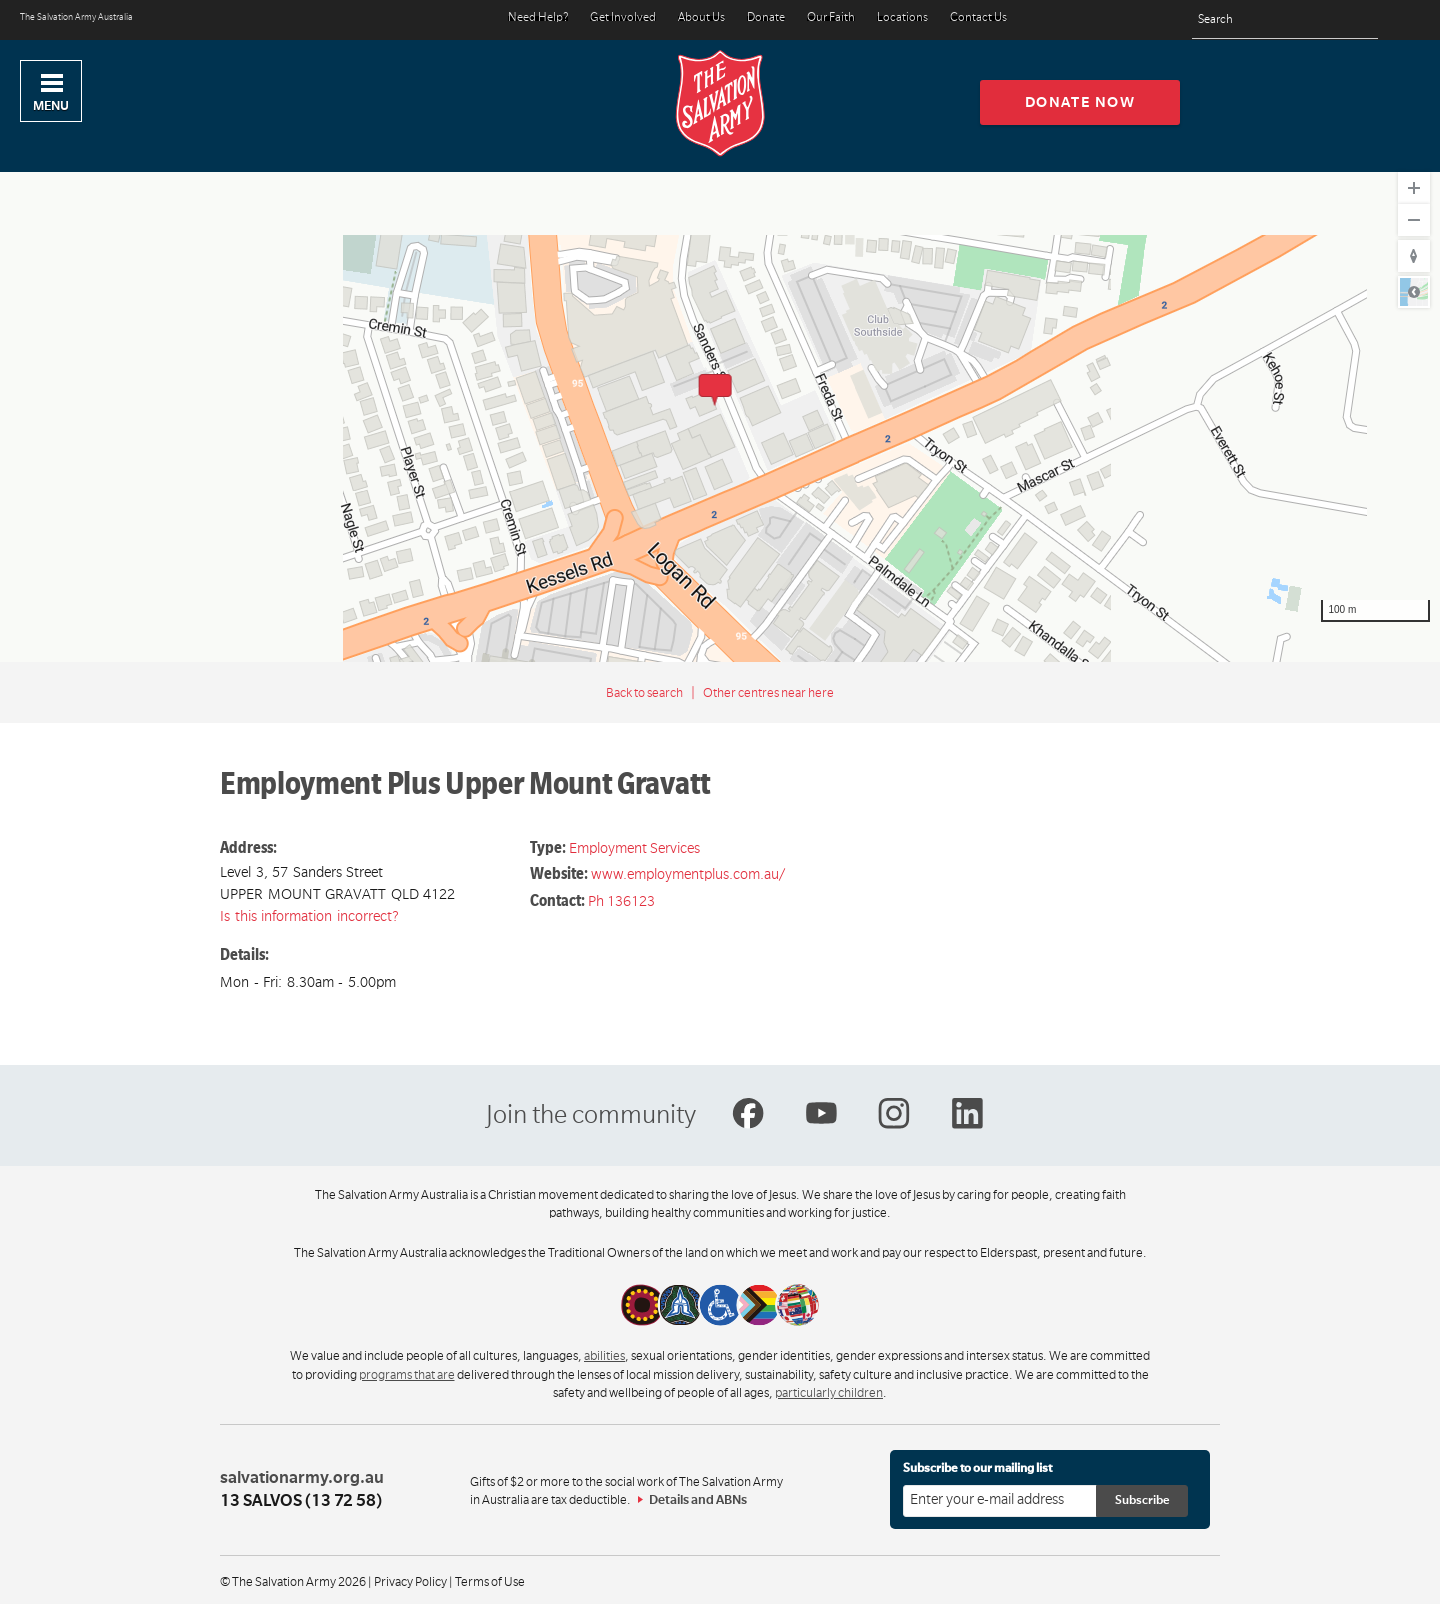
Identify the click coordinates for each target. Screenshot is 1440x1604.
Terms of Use (490, 1582)
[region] (720, 412)
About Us (701, 18)
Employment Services (634, 848)
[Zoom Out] (1414, 220)
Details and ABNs (698, 1500)
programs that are (407, 1375)
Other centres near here (768, 693)
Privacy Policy (410, 1582)
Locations (902, 18)
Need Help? (538, 18)
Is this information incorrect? (309, 916)
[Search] (1357, 20)
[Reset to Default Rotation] (1414, 256)
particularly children (829, 1393)
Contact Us (978, 18)
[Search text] (1285, 20)
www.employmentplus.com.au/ (688, 874)
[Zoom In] (1414, 188)
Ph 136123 (621, 901)
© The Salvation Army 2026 (293, 1582)
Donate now (1080, 102)
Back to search (644, 693)
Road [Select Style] (1414, 292)
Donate (766, 18)
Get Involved (623, 18)
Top (1408, 1578)
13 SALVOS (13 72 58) (301, 1501)
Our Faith (831, 18)
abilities (604, 1356)
